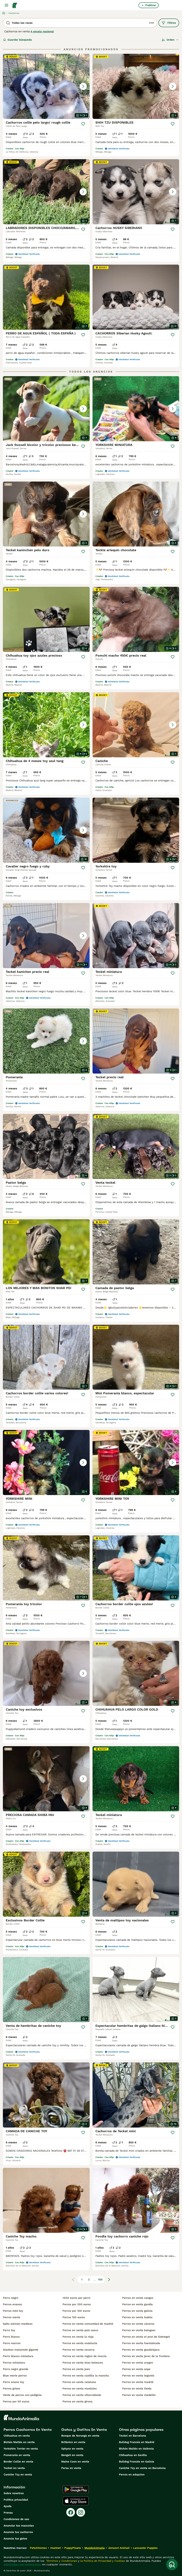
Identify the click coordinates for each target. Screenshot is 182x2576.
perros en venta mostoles (80, 2388)
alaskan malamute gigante (20, 2349)
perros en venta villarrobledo (82, 2395)
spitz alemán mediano (18, 2323)
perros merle (11, 2317)
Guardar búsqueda (17, 39)
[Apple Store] (75, 2500)
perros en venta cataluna (79, 2382)
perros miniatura (14, 2362)
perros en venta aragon (137, 2362)
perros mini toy (13, 2310)
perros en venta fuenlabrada (141, 2343)
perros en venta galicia (137, 2310)
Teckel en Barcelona (132, 2435)
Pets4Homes (38, 2548)
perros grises (11, 2388)
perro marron (11, 2343)
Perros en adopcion (131, 2474)
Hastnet (55, 2548)
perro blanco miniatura (18, 2356)
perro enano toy (13, 2382)
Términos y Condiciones (61, 2561)
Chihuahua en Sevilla (133, 2455)
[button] (46, 86)
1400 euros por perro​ (76, 2298)
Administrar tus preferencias (22, 2564)
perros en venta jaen (76, 2369)
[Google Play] (76, 2489)
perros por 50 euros (16, 2401)
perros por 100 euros (76, 2310)
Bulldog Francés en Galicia (136, 2461)
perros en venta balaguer (139, 2330)
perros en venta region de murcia (85, 2356)
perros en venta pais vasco (80, 2330)
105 (100, 2279)
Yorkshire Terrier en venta (21, 2448)
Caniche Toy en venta (18, 2474)
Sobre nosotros (14, 2493)
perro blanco (11, 2336)
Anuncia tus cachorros (18, 2532)
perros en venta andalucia (80, 2343)
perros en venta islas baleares (83, 2362)
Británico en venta (73, 2442)
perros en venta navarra (79, 2349)
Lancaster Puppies (145, 2548)
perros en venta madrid (137, 2382)
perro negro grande (15, 2369)
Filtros (169, 23)
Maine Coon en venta (75, 2461)
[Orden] (170, 39)
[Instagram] (80, 2512)
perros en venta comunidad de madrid (88, 2323)
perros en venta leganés (138, 2375)
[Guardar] (83, 124)
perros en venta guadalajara (141, 2349)
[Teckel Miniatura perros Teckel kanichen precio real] (46, 935)
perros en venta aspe (136, 2369)
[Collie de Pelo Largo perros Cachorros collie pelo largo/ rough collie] (46, 86)
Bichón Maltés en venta (19, 2442)
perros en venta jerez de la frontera (146, 2356)
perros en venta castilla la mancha (86, 2375)
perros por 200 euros (77, 2304)
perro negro (10, 2298)
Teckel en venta (14, 2468)
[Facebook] (70, 2512)
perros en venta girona (78, 2401)
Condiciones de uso (16, 2519)
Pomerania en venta (17, 2455)
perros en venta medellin (139, 2395)
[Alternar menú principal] (6, 5)
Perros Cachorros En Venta (28, 2429)
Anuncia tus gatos (15, 2538)
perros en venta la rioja (78, 2336)
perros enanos (12, 2304)
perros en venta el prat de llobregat (146, 2336)
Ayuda (7, 2506)
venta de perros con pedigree (22, 2395)
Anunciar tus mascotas (19, 2525)
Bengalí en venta (72, 2455)
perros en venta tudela (137, 2317)
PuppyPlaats (72, 2548)
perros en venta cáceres (138, 2323)
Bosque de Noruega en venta (80, 2435)
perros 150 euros (74, 2317)
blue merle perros (15, 2375)
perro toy (9, 2330)
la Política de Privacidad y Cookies (102, 2561)
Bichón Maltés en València (136, 2448)
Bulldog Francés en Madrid (136, 2442)
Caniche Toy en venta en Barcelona (142, 2468)
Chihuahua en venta (17, 2435)
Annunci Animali (119, 2548)
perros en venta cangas (137, 2298)
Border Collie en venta (18, 2461)
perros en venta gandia (137, 2304)
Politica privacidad (16, 2499)
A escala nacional (42, 31)
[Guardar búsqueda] (172, 2564)
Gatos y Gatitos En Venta (84, 2429)
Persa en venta (71, 2468)
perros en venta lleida (136, 2388)
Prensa (8, 2512)
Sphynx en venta (72, 2448)
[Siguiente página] (109, 2279)
